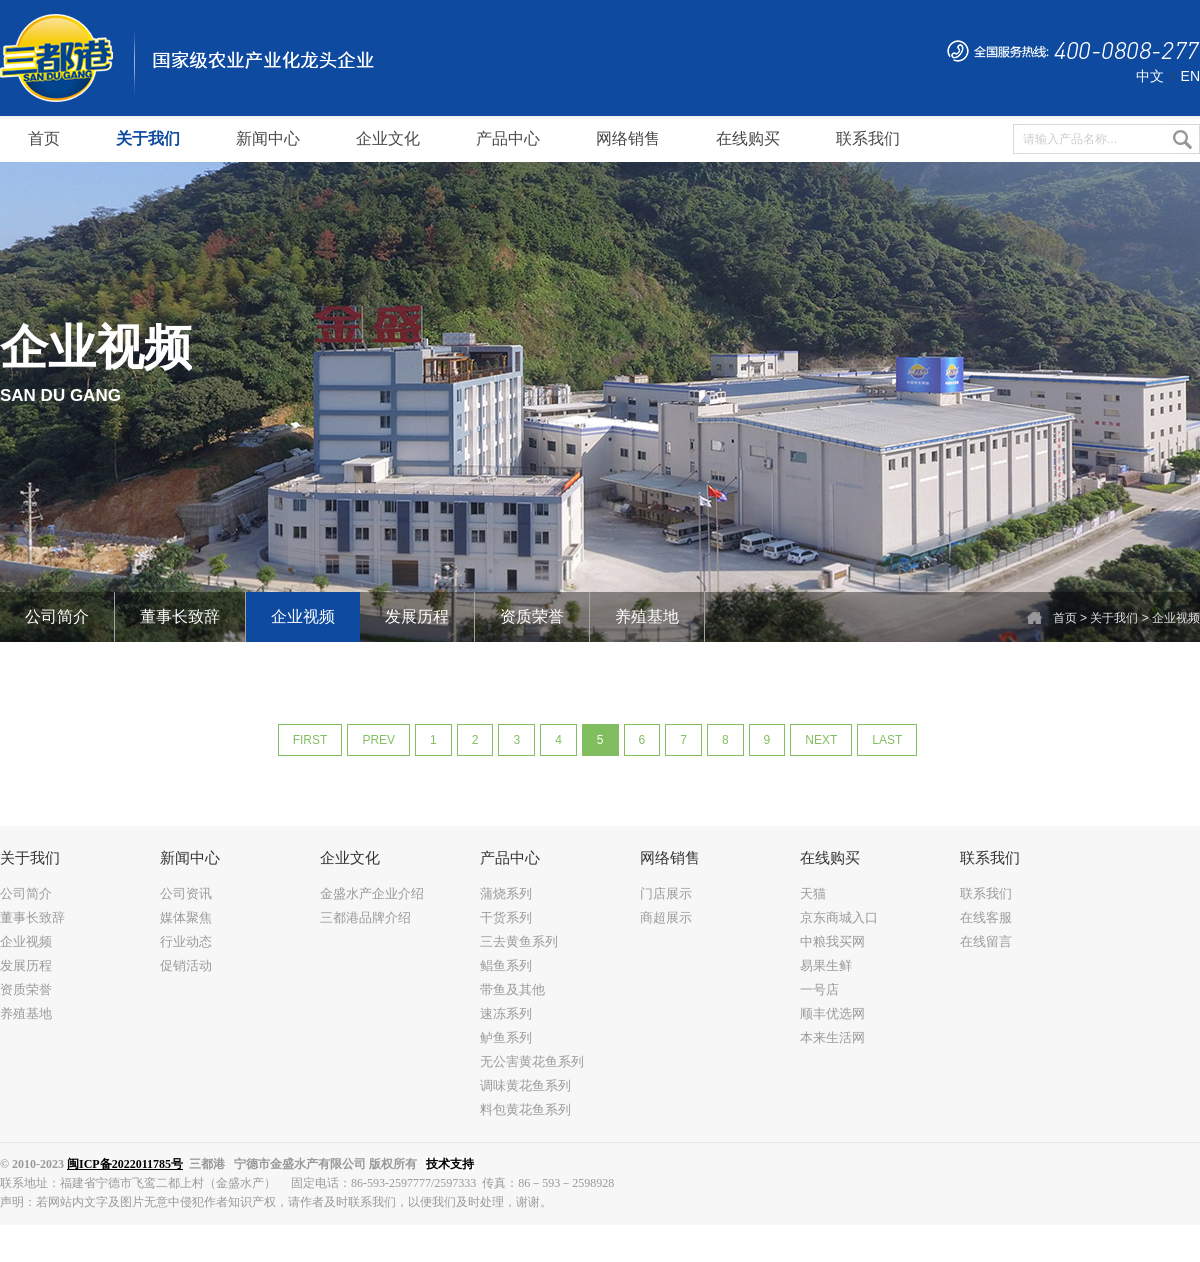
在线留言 (986, 941)
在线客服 (986, 917)
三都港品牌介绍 (365, 917)
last (887, 740)
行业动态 (186, 941)
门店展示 (666, 893)
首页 (1065, 618)
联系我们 (986, 893)
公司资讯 (186, 893)
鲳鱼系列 (506, 965)
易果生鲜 (826, 965)
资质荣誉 (532, 616)
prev (378, 740)
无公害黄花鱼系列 (532, 1061)
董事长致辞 (180, 616)
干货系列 (506, 917)
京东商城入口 (839, 917)
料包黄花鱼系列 (525, 1109)
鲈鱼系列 (506, 1037)
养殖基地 (647, 616)
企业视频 (303, 616)
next (821, 740)
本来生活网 (832, 1037)
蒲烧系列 (506, 893)
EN (1190, 76)
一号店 (819, 989)
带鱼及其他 (512, 989)
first (310, 740)
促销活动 (186, 965)
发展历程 (417, 616)
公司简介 (57, 616)
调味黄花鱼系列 (525, 1085)
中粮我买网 (832, 941)
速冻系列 (506, 1013)
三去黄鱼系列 (519, 941)
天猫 (813, 893)
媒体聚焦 (186, 917)
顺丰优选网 (832, 1013)
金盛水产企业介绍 (372, 893)
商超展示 (666, 917)
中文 (1150, 76)
